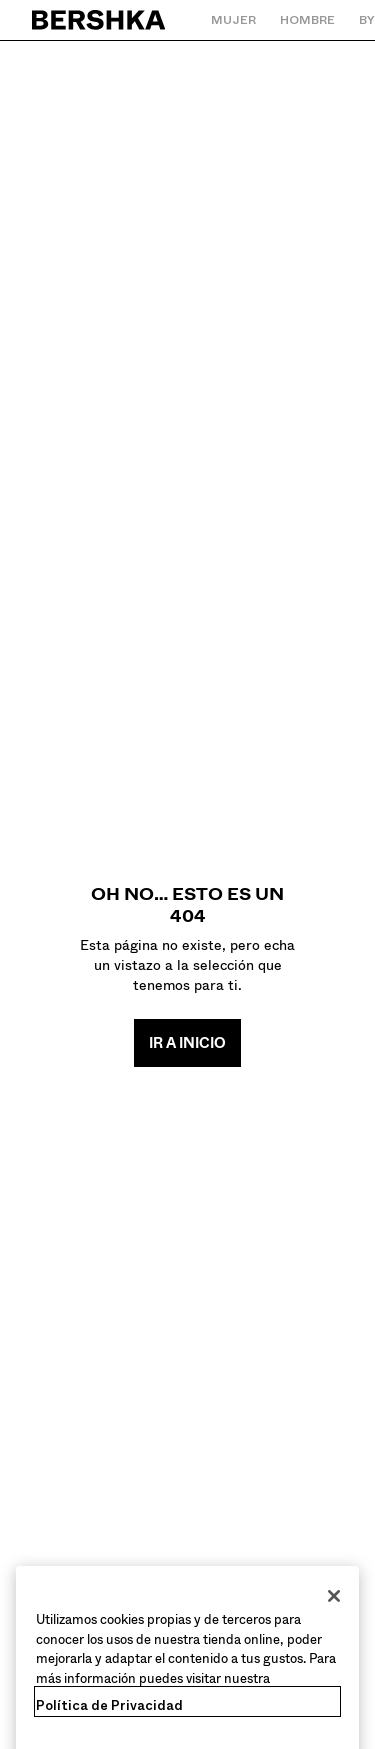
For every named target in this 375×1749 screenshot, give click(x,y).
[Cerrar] (334, 1609)
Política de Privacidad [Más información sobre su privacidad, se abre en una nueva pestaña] (109, 1718)
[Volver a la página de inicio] (99, 20)
